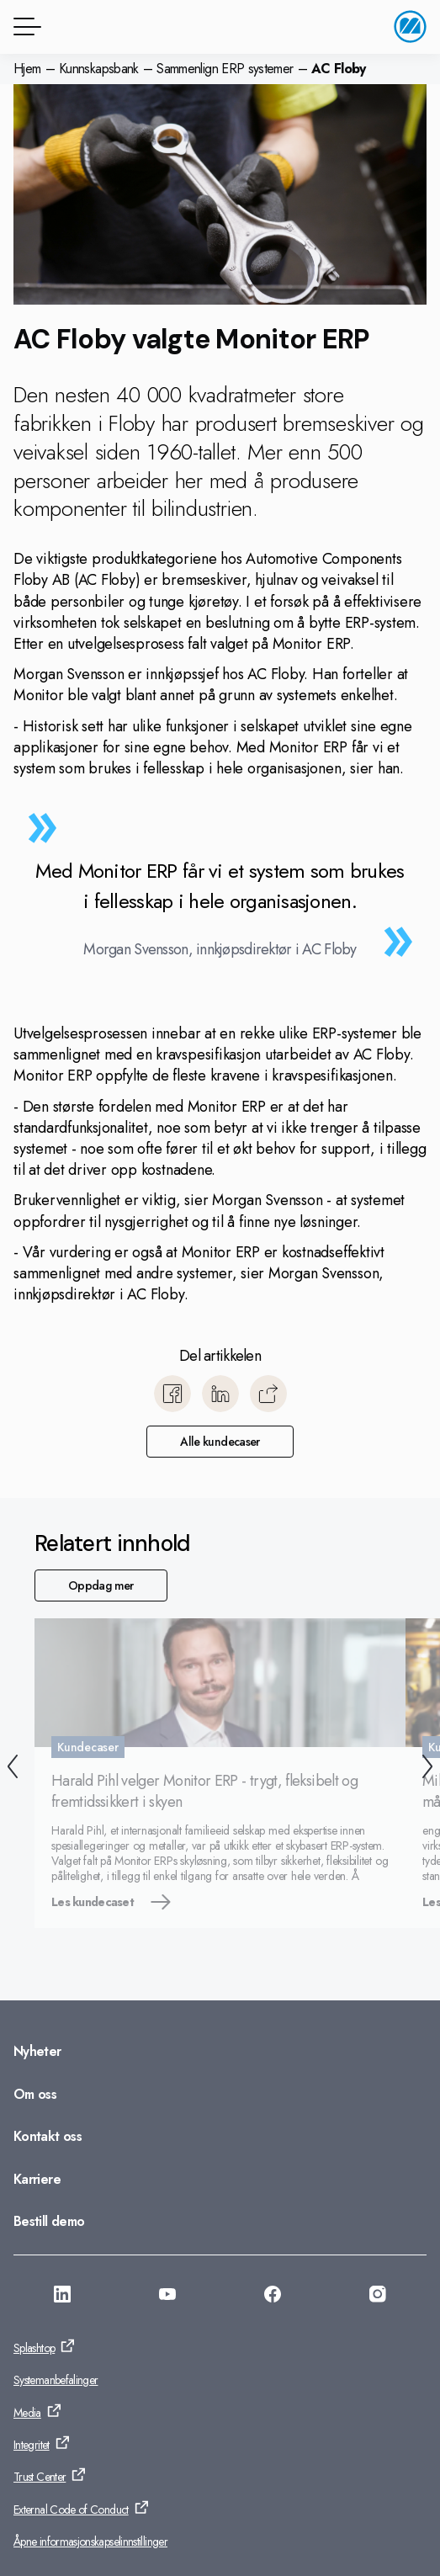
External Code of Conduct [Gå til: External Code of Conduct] (71, 2509)
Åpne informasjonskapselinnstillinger (90, 2541)
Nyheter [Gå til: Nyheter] (37, 2051)
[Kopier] (268, 1393)
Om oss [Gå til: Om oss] (34, 2094)
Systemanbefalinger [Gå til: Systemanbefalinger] (55, 2380)
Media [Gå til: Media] (27, 2412)
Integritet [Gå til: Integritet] (31, 2444)
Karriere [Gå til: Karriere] (37, 2179)
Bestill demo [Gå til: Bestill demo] (48, 2221)
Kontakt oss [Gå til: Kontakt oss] (47, 2136)
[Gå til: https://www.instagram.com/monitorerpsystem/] (377, 2297)
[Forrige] (13, 1769)
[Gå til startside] (410, 26)
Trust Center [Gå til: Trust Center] (39, 2476)
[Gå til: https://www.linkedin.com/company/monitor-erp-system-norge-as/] (62, 2297)
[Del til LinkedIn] (220, 1393)
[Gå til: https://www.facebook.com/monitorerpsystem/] (272, 2297)
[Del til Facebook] (172, 1393)
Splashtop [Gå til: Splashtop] (34, 2348)
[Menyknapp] (24, 26)
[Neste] (427, 1769)
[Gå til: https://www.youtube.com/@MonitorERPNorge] (167, 2297)
